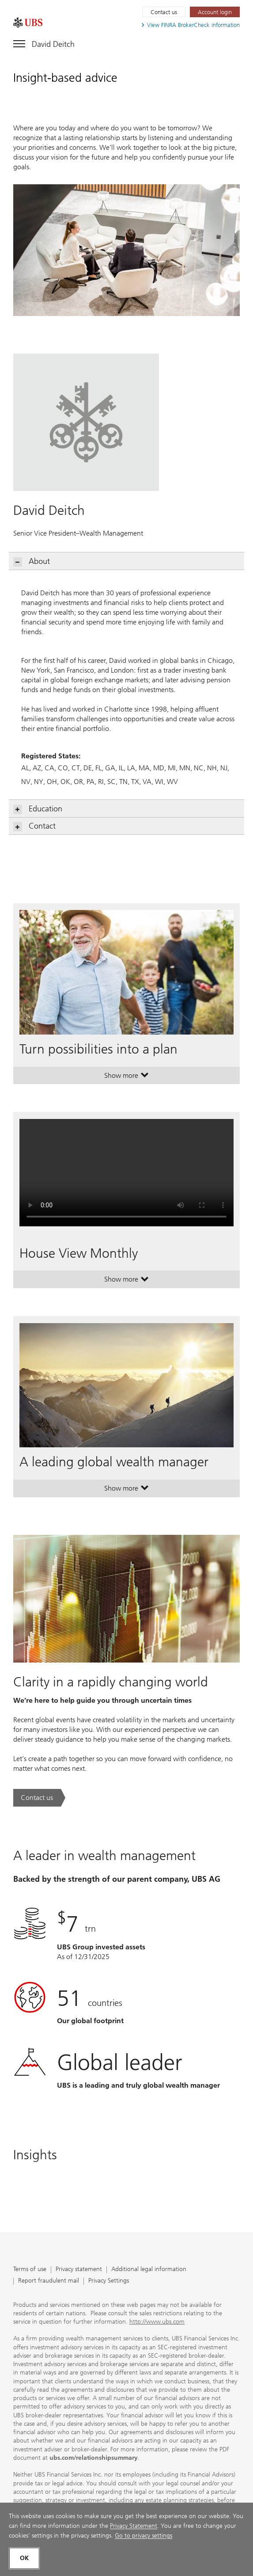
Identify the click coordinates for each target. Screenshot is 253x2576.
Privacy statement (79, 2269)
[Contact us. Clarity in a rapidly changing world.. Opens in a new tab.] (39, 1798)
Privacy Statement (133, 2526)
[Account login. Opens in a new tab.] (215, 12)
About (31, 561)
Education (38, 809)
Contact (34, 826)
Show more (126, 1077)
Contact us (164, 12)
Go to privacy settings (143, 2535)
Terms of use (29, 2269)
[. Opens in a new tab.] (27, 22)
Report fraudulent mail (48, 2281)
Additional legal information (148, 2269)
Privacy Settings (108, 2281)
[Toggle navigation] (44, 42)
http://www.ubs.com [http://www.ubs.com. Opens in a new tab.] (157, 2321)
